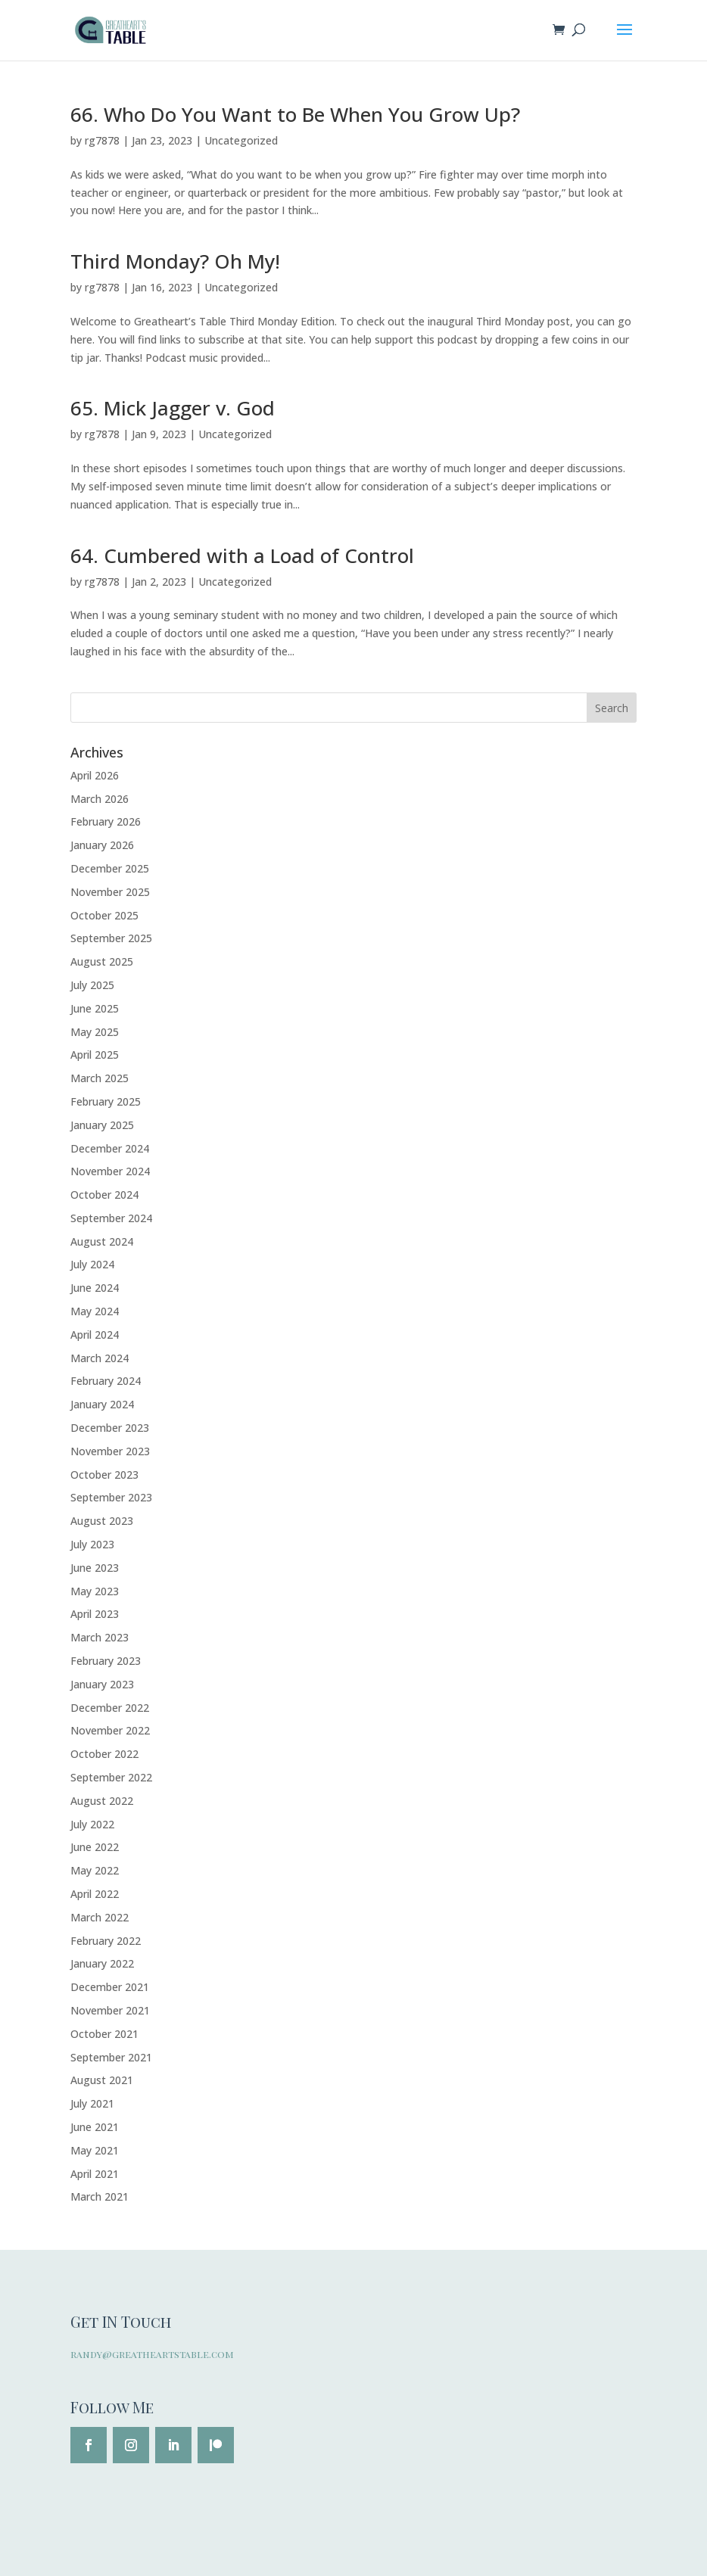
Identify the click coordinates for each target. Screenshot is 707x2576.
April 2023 (94, 1614)
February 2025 (105, 1101)
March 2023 (99, 1637)
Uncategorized (241, 140)
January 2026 (102, 845)
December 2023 (109, 1427)
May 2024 (94, 1311)
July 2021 (92, 2103)
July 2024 (92, 1264)
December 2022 (109, 1707)
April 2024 (94, 1334)
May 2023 (94, 1591)
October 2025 (104, 915)
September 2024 (111, 1218)
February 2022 (105, 1941)
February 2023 (105, 1661)
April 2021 (94, 2174)
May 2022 (94, 1870)
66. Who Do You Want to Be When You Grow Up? (295, 114)
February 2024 (105, 1381)
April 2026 (94, 775)
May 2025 (94, 1032)
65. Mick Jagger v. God (172, 408)
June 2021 (94, 2127)
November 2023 (110, 1451)
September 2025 (111, 938)
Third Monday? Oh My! (175, 261)
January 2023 (102, 1684)
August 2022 (101, 1801)
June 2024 (94, 1287)
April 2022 (94, 1894)
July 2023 (92, 1544)
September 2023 (111, 1497)
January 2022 (102, 1963)
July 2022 (92, 1824)
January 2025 (102, 1125)
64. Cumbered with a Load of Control (242, 555)
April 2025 (94, 1054)
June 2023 (94, 1567)
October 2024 (104, 1194)
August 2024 (101, 1241)
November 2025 (110, 892)
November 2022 (110, 1730)
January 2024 (102, 1404)
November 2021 (110, 2010)
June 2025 (94, 1008)
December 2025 (109, 868)
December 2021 (109, 1987)
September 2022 (111, 1777)
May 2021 (94, 2150)
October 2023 (104, 1474)
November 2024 (110, 1171)
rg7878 (102, 140)
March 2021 (99, 2196)
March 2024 (99, 1358)
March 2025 (99, 1078)
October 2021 (104, 2034)
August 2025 (101, 961)
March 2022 (99, 1917)
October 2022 (104, 1754)
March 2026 (99, 799)
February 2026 (105, 821)
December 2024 (109, 1148)
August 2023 (101, 1521)
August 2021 (101, 2080)
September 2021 (111, 2057)
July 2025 (92, 985)
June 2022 (94, 1847)
